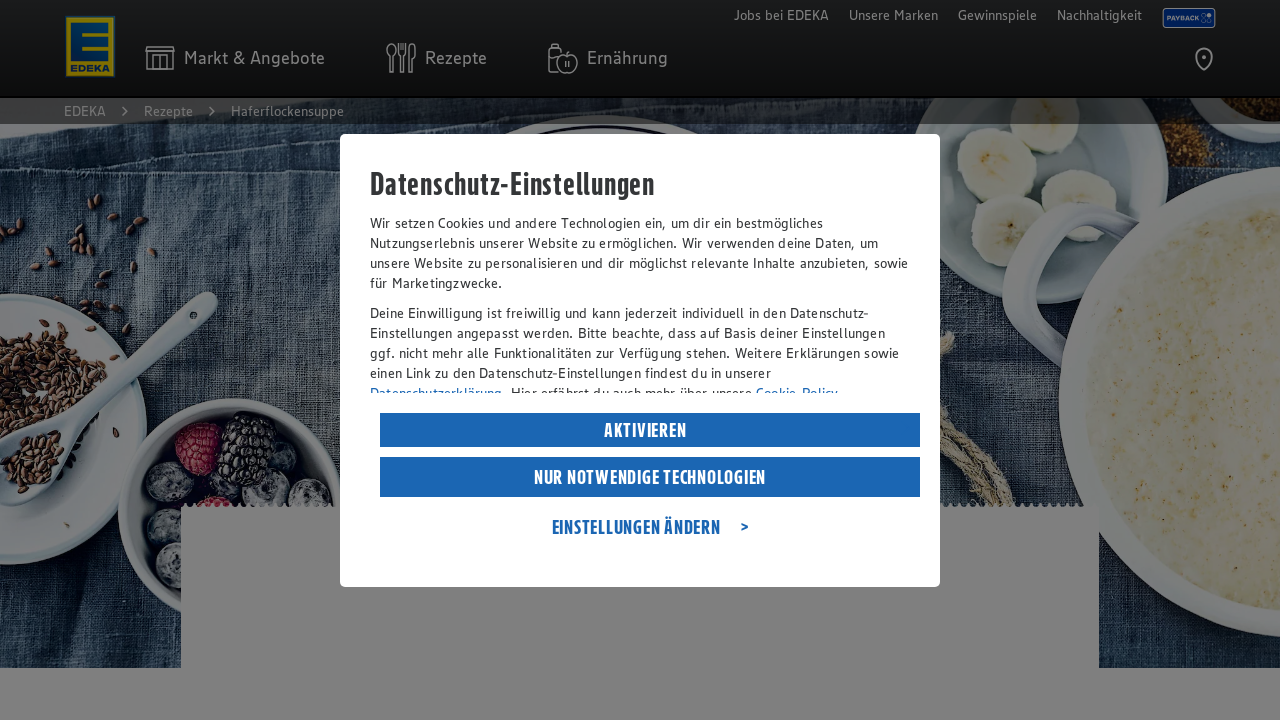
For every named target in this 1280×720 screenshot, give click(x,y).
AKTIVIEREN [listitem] (645, 430)
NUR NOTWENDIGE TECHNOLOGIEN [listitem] (650, 477)
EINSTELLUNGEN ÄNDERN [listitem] (636, 527)
